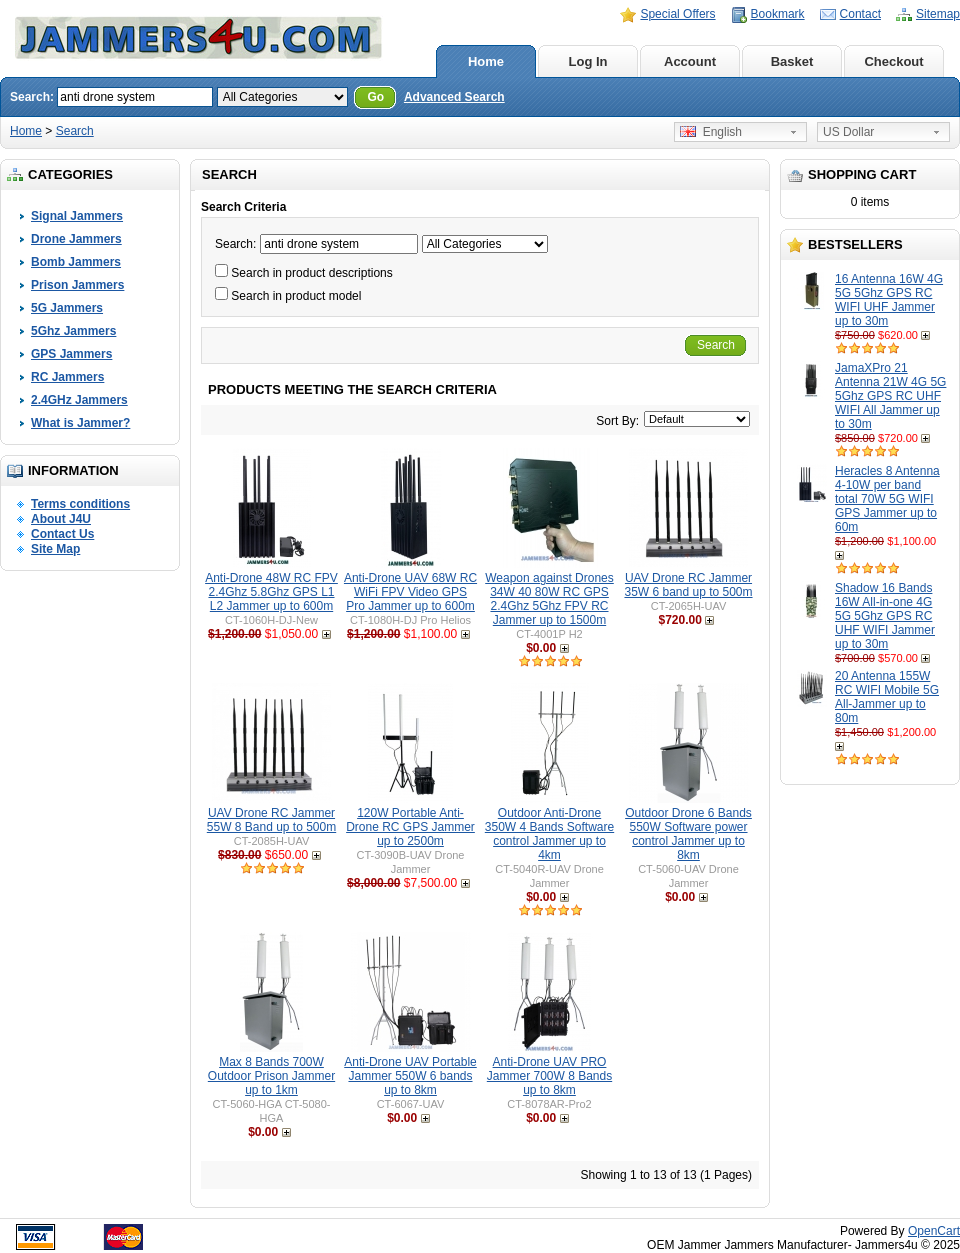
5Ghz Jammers (73, 331)
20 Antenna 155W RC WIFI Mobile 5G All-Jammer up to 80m (887, 697)
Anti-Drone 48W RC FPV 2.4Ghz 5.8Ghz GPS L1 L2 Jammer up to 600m (271, 592)
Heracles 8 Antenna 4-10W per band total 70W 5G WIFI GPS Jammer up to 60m (887, 499)
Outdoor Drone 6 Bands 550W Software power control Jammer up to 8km (688, 834)
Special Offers (677, 14)
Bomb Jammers (76, 262)
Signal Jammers (77, 216)
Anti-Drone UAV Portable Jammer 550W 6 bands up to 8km (410, 1076)
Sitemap (938, 14)
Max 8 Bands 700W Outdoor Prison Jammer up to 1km (271, 1076)
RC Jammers (67, 377)
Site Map (55, 549)
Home (486, 61)
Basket (792, 61)
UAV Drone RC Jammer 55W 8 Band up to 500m (271, 820)
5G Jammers (67, 308)
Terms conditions (80, 504)
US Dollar (848, 132)
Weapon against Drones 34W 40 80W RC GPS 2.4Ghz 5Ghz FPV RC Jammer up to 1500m (549, 599)
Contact (860, 14)
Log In (588, 61)
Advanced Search (454, 97)
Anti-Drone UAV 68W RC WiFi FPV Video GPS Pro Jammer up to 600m (410, 592)
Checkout (893, 61)
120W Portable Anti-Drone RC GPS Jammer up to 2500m (410, 827)
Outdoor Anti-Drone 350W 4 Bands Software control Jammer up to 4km (549, 834)
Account (690, 61)
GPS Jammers (71, 354)
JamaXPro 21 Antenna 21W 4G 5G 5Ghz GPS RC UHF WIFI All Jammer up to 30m (890, 396)
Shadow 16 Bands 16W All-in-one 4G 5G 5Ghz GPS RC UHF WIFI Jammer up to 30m (885, 616)
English (711, 132)
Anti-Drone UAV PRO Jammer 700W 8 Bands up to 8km (549, 1076)
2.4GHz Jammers (79, 400)
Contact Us (62, 534)
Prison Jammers (77, 285)
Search (75, 131)
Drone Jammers (76, 239)
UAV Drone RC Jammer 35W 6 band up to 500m (688, 585)
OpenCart (934, 1231)
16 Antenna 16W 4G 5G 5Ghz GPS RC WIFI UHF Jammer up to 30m (889, 300)
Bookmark (778, 14)
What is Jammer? (80, 423)
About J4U (61, 519)
